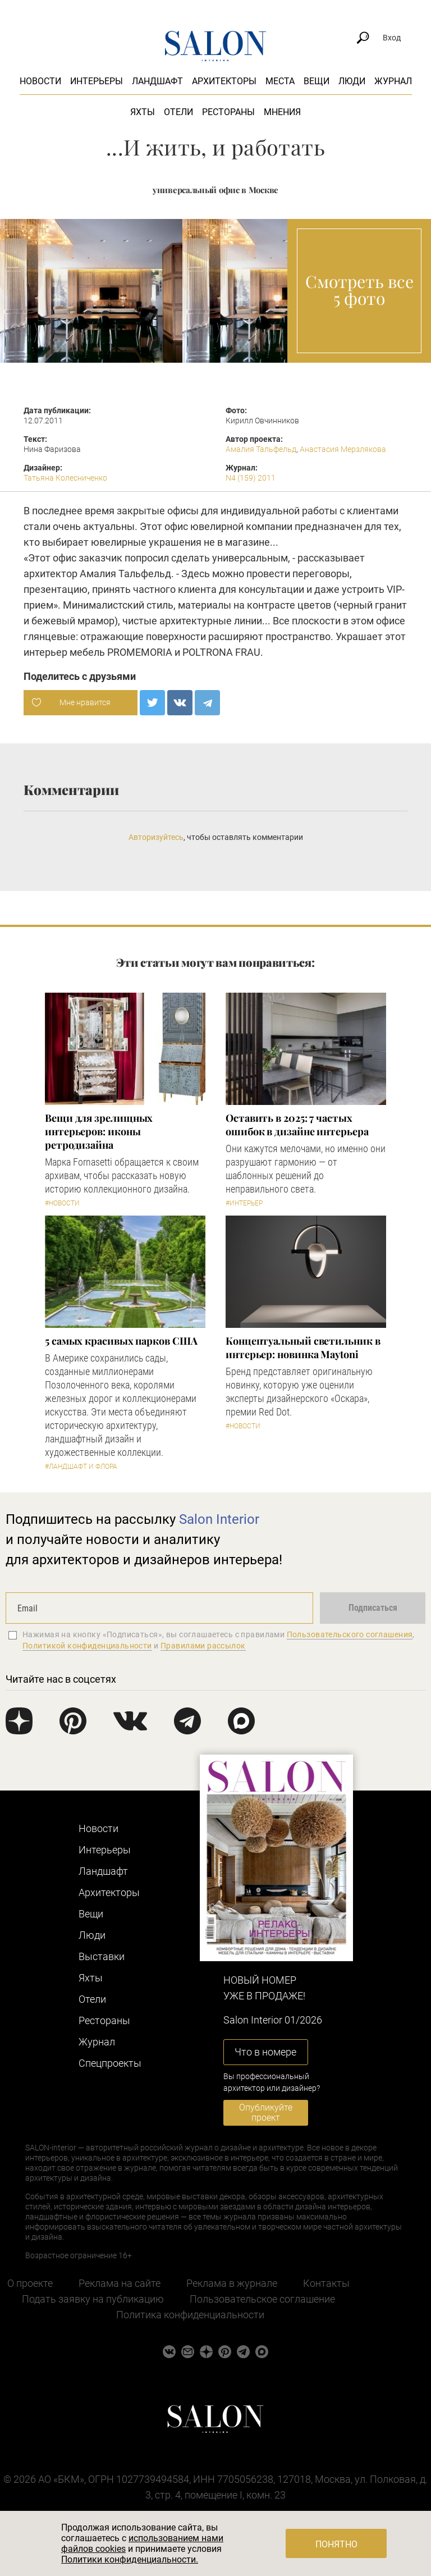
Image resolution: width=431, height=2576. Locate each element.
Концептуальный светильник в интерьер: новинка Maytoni (303, 1347)
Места (280, 81)
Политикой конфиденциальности (87, 1645)
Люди (351, 81)
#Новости (62, 1203)
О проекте (30, 2283)
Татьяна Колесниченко (65, 477)
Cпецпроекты (110, 2063)
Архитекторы (224, 81)
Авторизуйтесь (156, 837)
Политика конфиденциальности (190, 2315)
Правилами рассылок (203, 1645)
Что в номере (265, 2052)
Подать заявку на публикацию (93, 2299)
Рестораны (228, 112)
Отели (178, 112)
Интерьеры (96, 81)
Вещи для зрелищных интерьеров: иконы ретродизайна (99, 1131)
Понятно (336, 2544)
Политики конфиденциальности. (129, 2559)
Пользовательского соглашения (350, 1634)
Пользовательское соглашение (262, 2299)
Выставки (102, 1956)
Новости (40, 81)
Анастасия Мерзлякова (343, 449)
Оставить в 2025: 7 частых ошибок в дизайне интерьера (297, 1124)
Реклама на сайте (120, 2283)
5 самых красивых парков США (121, 1341)
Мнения (282, 112)
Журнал (393, 81)
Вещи (316, 81)
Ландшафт (157, 81)
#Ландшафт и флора (81, 1466)
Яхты (142, 112)
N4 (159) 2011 (251, 477)
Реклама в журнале (231, 2283)
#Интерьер (244, 1203)
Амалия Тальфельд (261, 449)
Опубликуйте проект (265, 2112)
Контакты (326, 2283)
